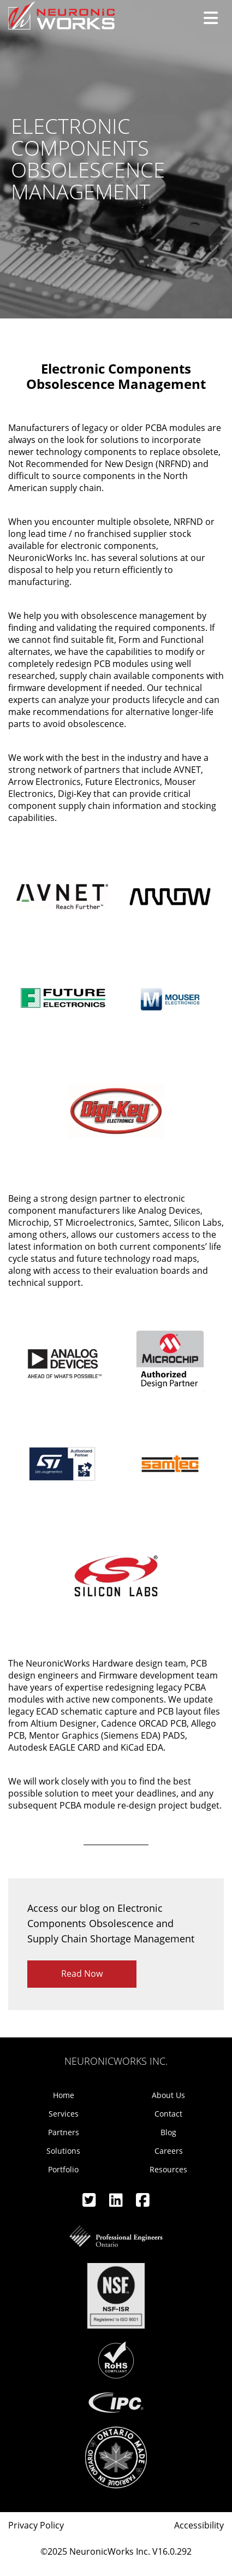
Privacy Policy (36, 2525)
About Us (168, 2095)
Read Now (82, 1974)
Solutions (63, 2151)
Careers (168, 2151)
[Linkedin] (117, 2202)
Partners (63, 2132)
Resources (168, 2169)
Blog (168, 2132)
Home (63, 2095)
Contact (168, 2113)
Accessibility (199, 2525)
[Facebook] (143, 2202)
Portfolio (63, 2169)
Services (64, 2113)
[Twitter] (90, 2202)
